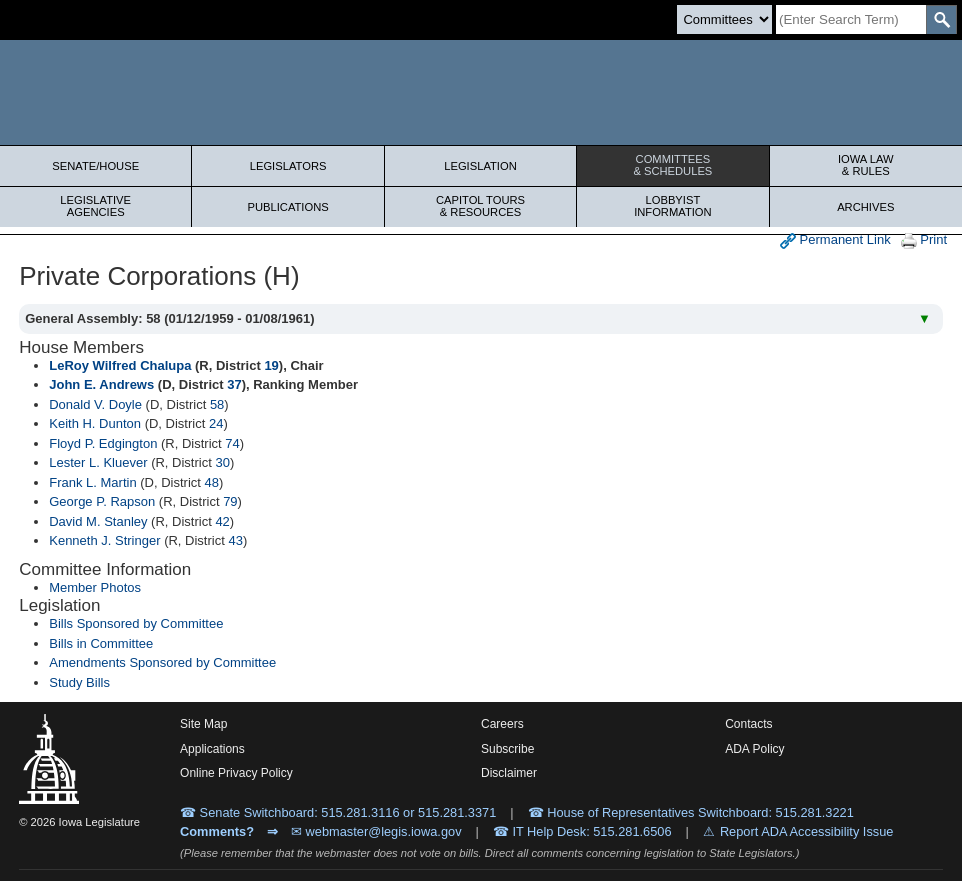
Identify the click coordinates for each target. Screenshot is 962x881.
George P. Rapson (102, 501)
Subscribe (507, 749)
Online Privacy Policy (236, 773)
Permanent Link (835, 240)
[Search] (851, 19)
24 (216, 423)
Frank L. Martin (92, 482)
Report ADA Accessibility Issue (807, 831)
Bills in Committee (101, 643)
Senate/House (95, 166)
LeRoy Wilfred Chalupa (120, 365)
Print (924, 240)
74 (232, 443)
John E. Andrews (101, 384)
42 (222, 521)
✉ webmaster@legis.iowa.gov (376, 831)
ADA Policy (754, 749)
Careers (502, 724)
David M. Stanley (98, 521)
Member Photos (95, 587)
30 (222, 462)
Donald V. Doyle (95, 404)
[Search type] (724, 19)
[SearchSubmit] (941, 19)
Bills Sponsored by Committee (136, 623)
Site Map (203, 724)
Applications (212, 749)
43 (235, 540)
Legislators (288, 166)
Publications (287, 207)
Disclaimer (509, 773)
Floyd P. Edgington (103, 443)
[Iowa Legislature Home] (481, 92)
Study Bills (79, 682)
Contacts (748, 724)
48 (212, 482)
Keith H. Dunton (95, 423)
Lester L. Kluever (98, 462)
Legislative (95, 206)
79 (230, 501)
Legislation (480, 166)
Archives (865, 207)
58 (217, 404)
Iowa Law (866, 165)
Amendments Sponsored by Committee (162, 662)
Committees (672, 165)
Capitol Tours (480, 206)
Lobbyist (672, 206)
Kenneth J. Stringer (104, 540)
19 (271, 365)
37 (234, 384)
